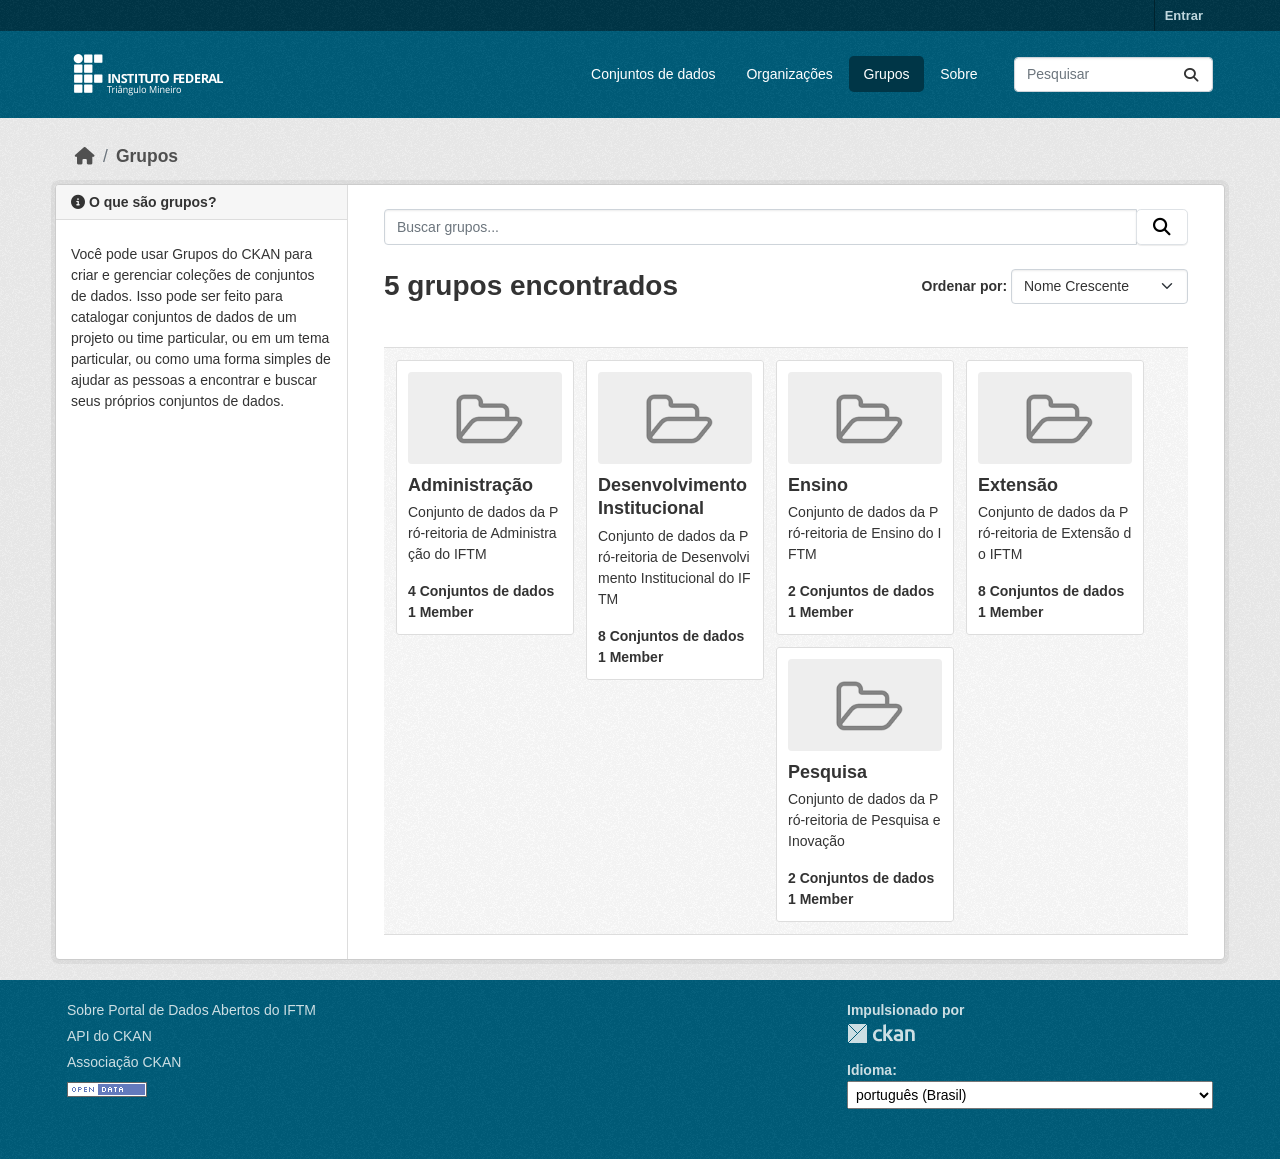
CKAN (881, 1033)
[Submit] (1191, 74)
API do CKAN (109, 1036)
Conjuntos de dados (653, 74)
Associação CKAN (124, 1062)
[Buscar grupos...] (760, 227)
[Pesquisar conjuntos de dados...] (1113, 74)
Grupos (887, 74)
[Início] (85, 156)
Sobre (958, 74)
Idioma (869, 1070)
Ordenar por (962, 286)
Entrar (1184, 15)
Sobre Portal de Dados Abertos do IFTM (191, 1010)
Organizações (789, 74)
